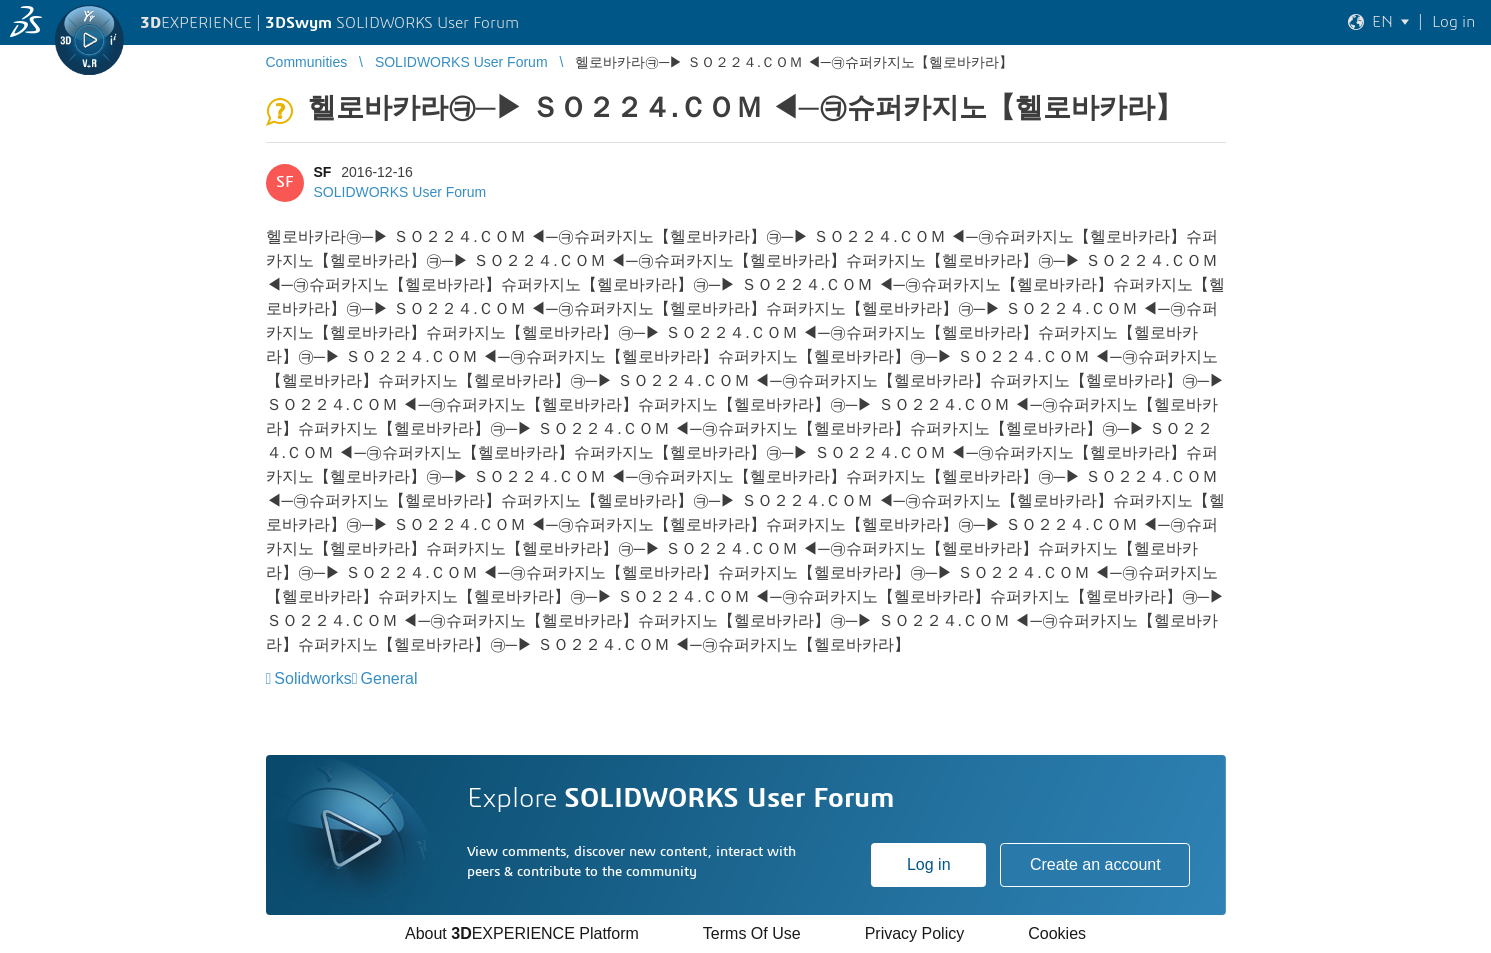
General (389, 678)
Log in (929, 864)
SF (323, 172)
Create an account (1095, 864)
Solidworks (312, 678)
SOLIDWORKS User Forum (400, 192)
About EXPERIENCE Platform (522, 933)
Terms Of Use (752, 933)
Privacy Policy (915, 933)
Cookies (1057, 933)
